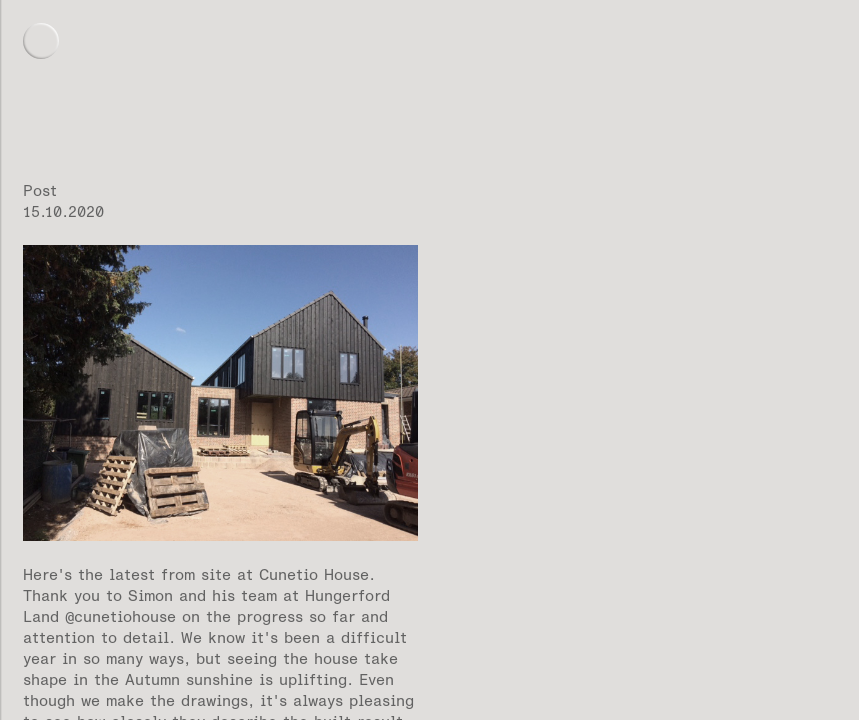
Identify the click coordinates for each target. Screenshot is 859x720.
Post (40, 190)
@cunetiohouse (120, 616)
